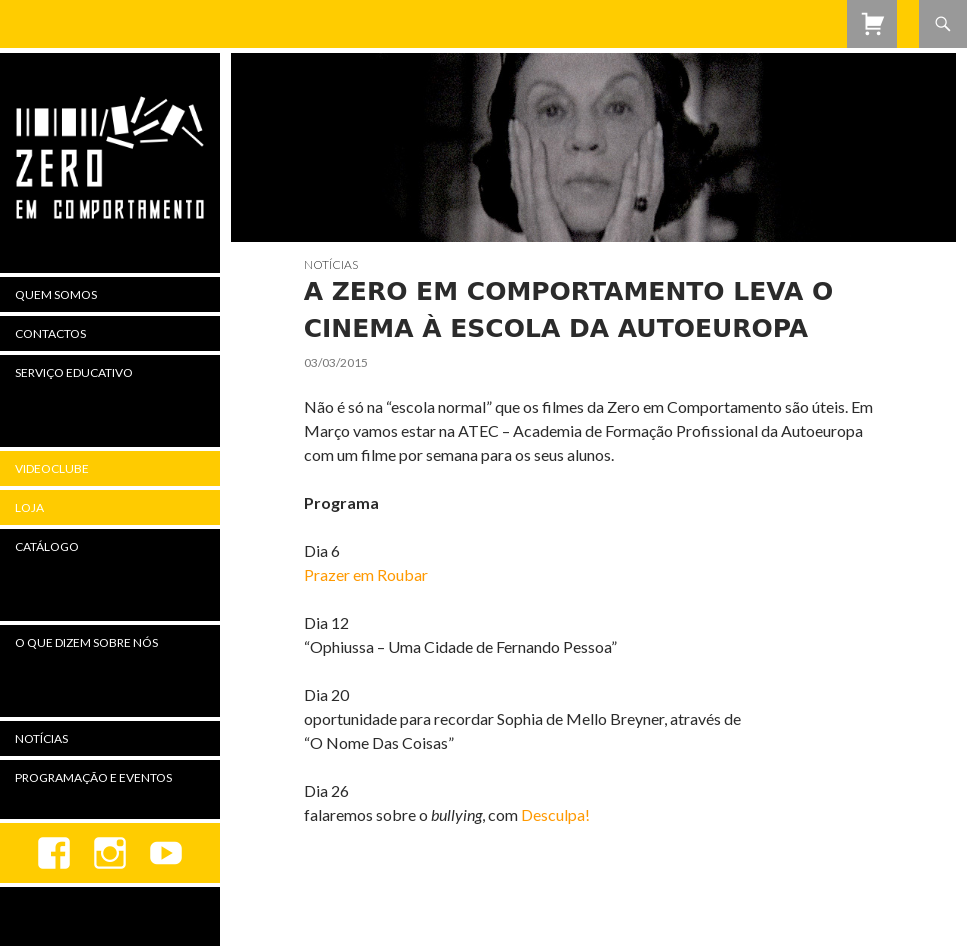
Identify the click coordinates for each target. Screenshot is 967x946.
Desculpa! (555, 814)
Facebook (54, 853)
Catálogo (47, 546)
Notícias (331, 264)
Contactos (50, 333)
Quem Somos (56, 294)
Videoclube (52, 468)
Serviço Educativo (74, 372)
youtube (166, 853)
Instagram (110, 853)
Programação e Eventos (93, 777)
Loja (29, 507)
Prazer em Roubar (366, 574)
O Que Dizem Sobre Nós (86, 642)
